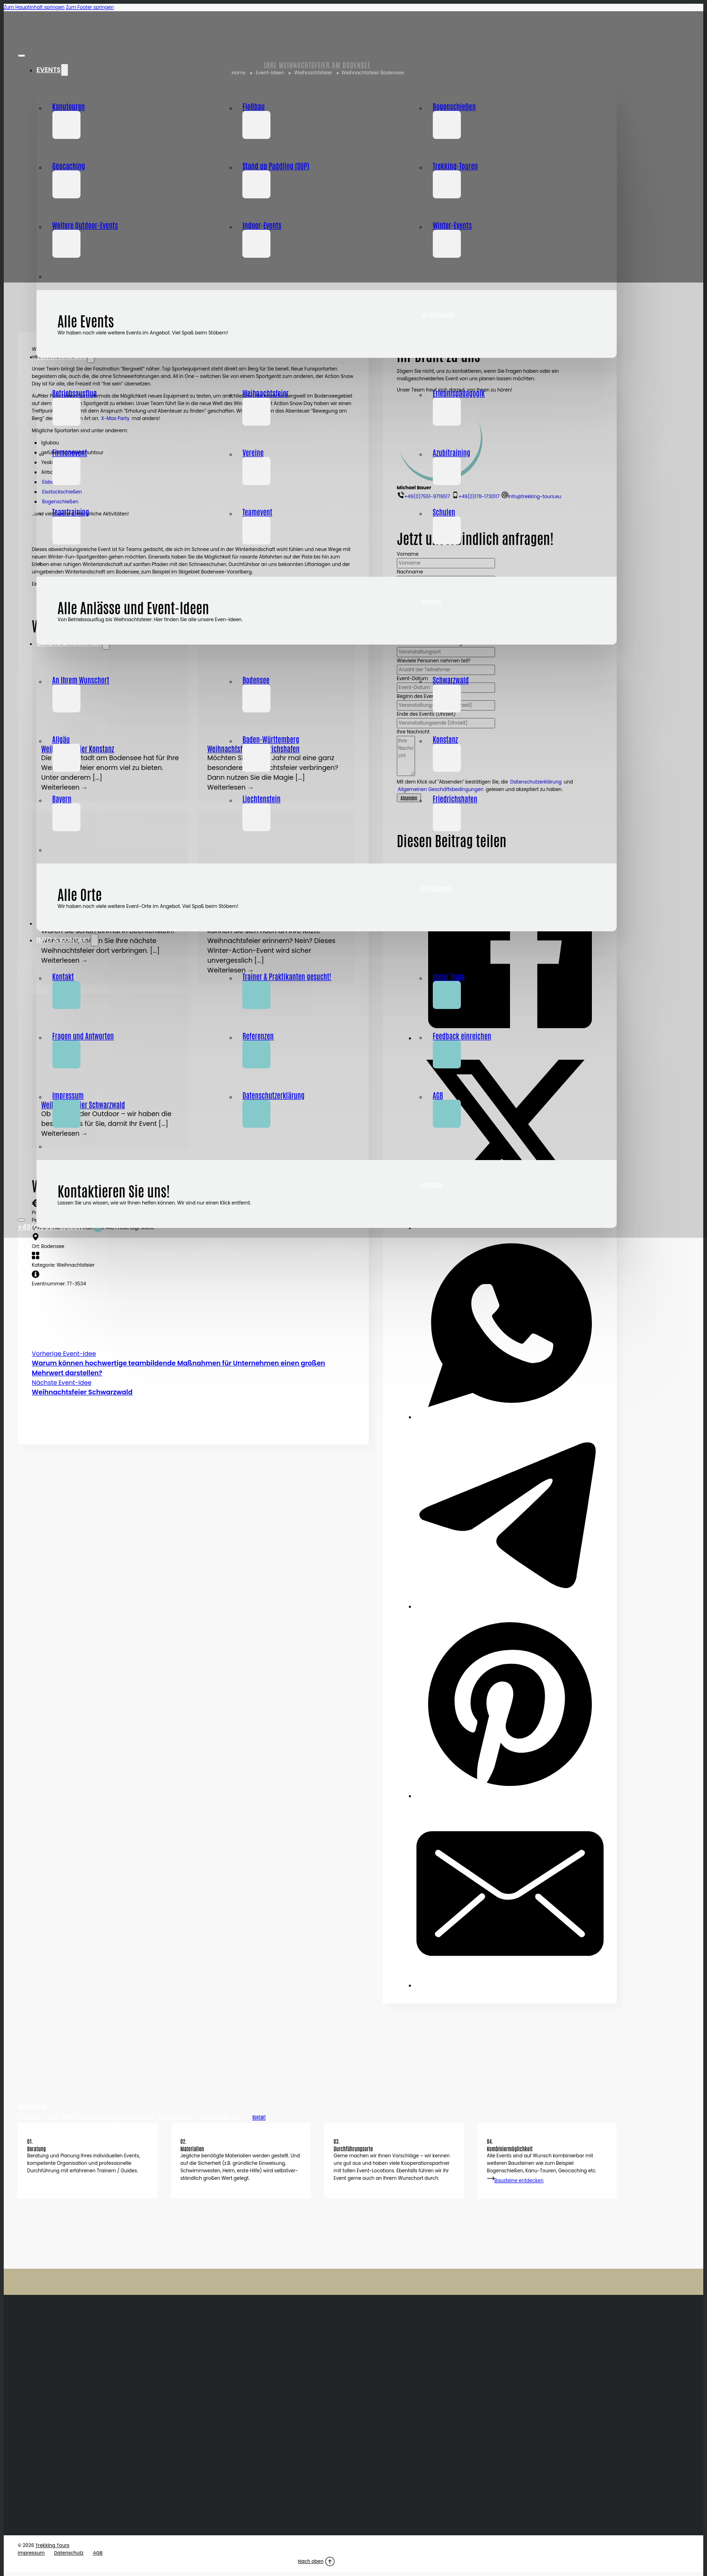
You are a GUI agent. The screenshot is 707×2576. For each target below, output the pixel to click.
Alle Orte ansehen (436, 888)
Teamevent (257, 511)
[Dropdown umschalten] (64, 70)
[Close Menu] (21, 55)
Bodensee (256, 679)
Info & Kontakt (63, 939)
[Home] (43, 34)
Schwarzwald (451, 679)
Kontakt (63, 976)
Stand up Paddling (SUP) (275, 165)
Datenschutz (68, 2552)
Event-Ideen (431, 601)
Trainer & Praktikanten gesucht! (286, 976)
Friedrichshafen (455, 798)
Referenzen (258, 1035)
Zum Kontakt (432, 1184)
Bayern (62, 798)
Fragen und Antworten (83, 1035)
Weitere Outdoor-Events (85, 225)
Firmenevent (69, 452)
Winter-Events (452, 225)
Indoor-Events (261, 225)
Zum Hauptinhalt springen (34, 7)
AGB (438, 1095)
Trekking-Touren (455, 165)
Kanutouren (68, 106)
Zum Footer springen (90, 7)
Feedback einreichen (462, 1035)
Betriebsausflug (74, 393)
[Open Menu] (21, 1220)
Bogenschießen (454, 106)
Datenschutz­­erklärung (273, 1095)
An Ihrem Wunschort (80, 679)
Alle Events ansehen (438, 314)
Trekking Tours (52, 2545)
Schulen (444, 511)
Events (48, 69)
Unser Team (449, 976)
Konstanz (445, 739)
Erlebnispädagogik (459, 393)
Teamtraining (70, 511)
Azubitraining (451, 452)
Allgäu (61, 739)
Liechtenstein (261, 798)
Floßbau (253, 106)
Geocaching (68, 165)
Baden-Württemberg (270, 739)
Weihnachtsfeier (265, 393)
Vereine (252, 452)
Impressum (68, 1095)
